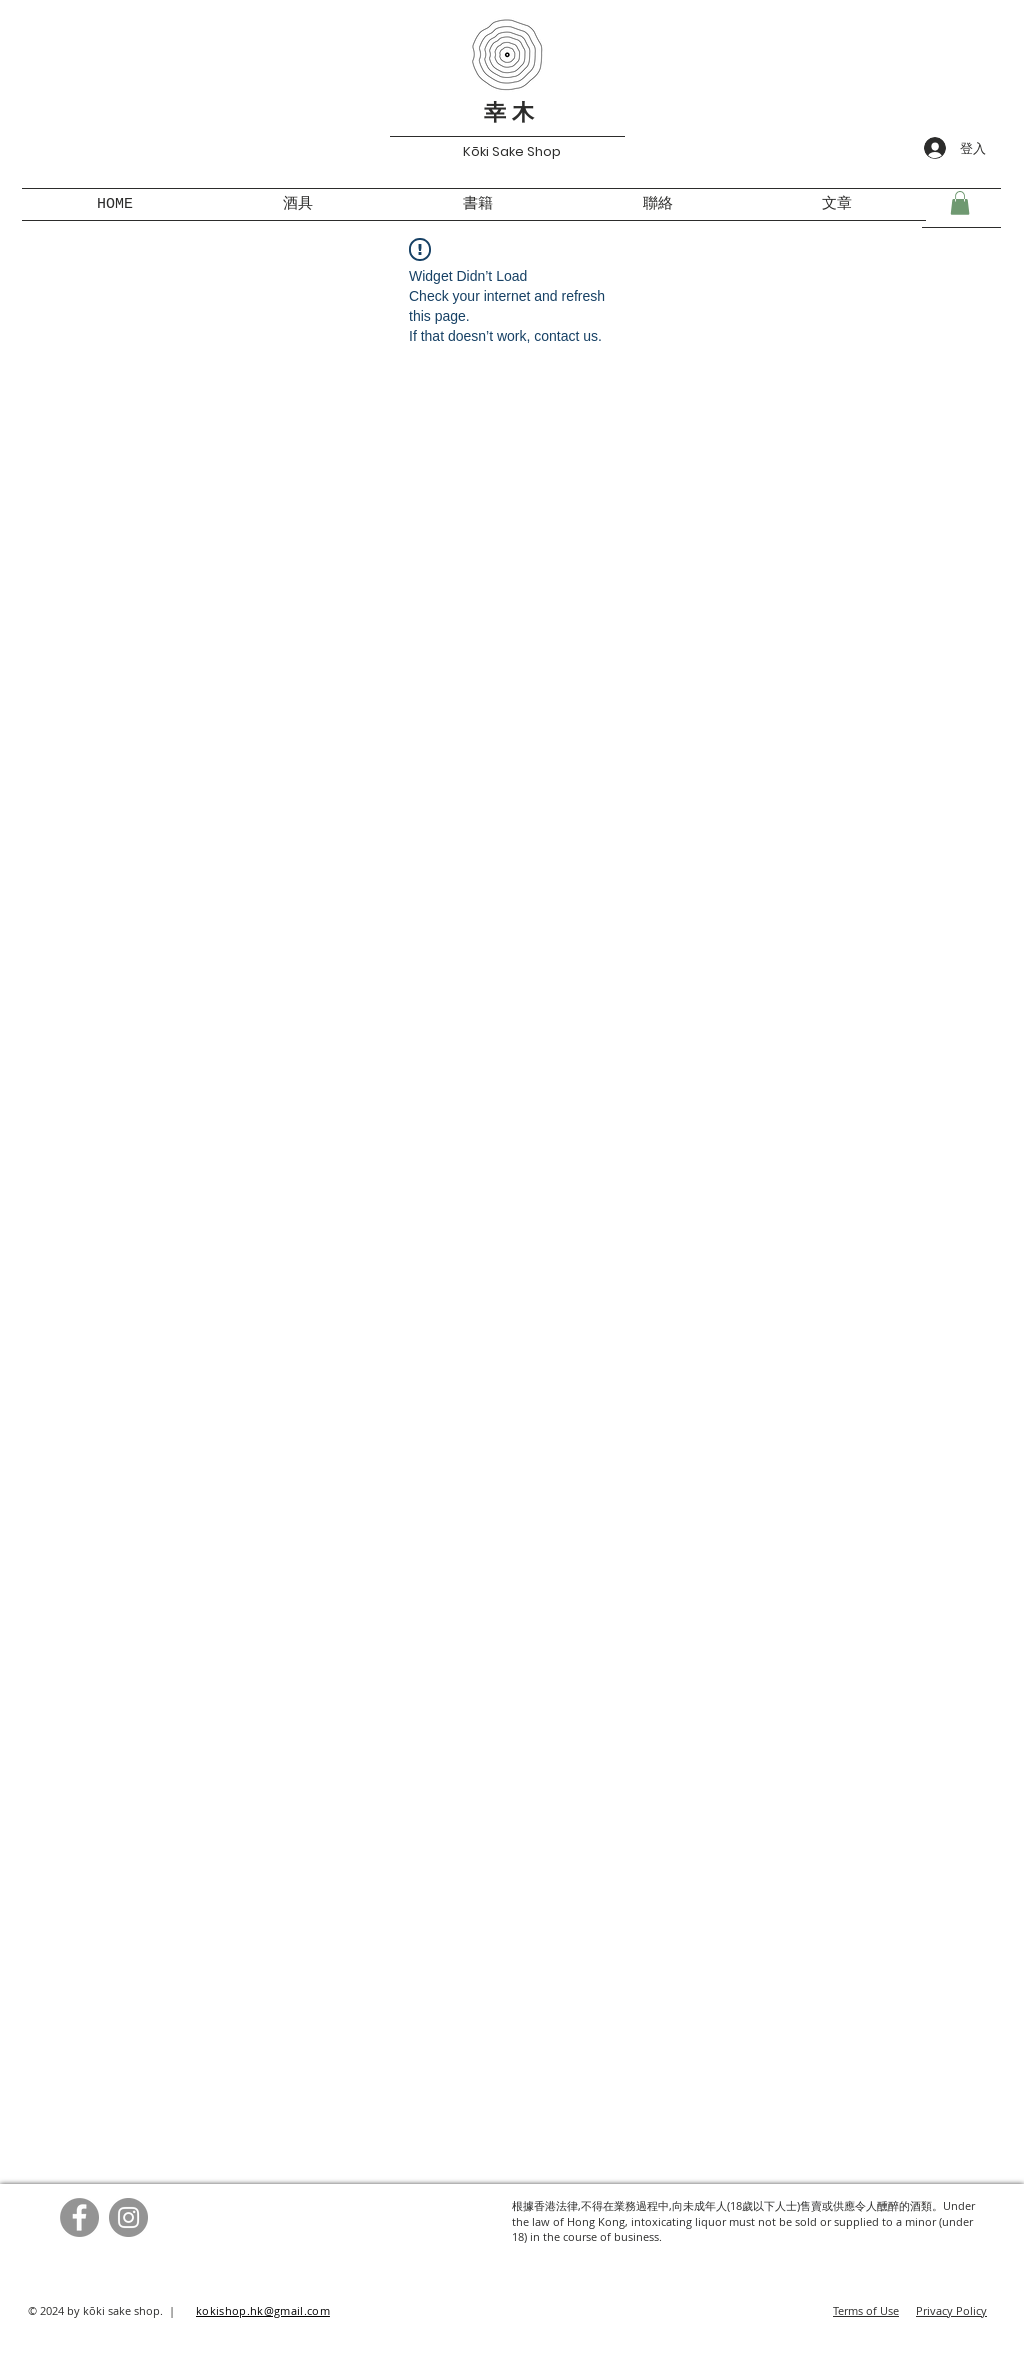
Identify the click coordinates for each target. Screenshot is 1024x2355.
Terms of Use (866, 2310)
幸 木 (509, 115)
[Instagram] (128, 2217)
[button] (960, 203)
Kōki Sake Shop (512, 151)
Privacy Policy (951, 2310)
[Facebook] (79, 2217)
